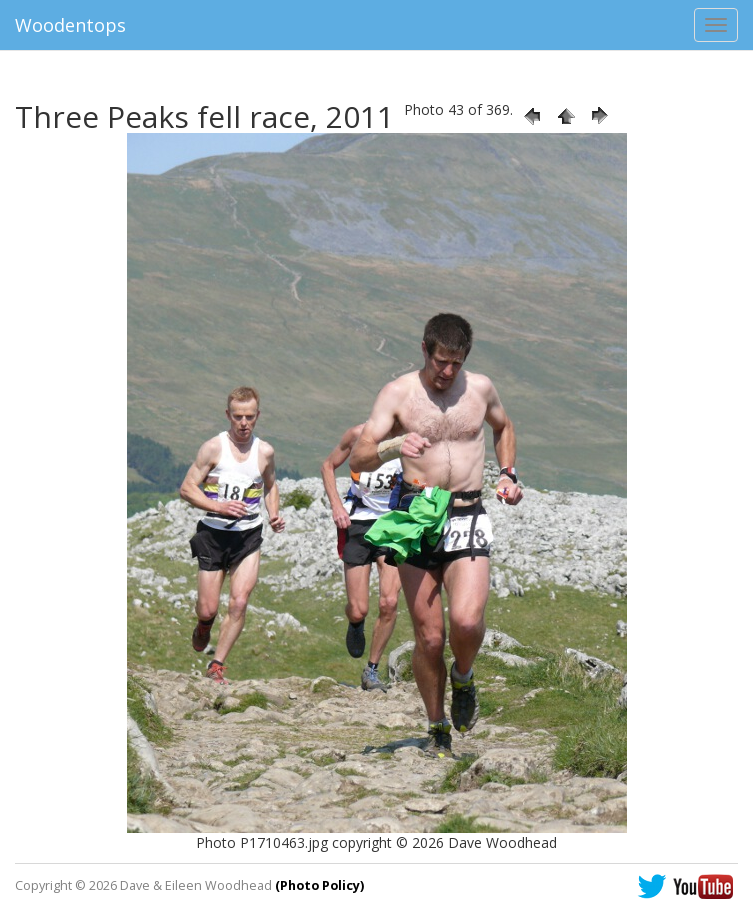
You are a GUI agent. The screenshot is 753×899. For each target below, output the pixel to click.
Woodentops (70, 25)
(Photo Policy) (319, 885)
